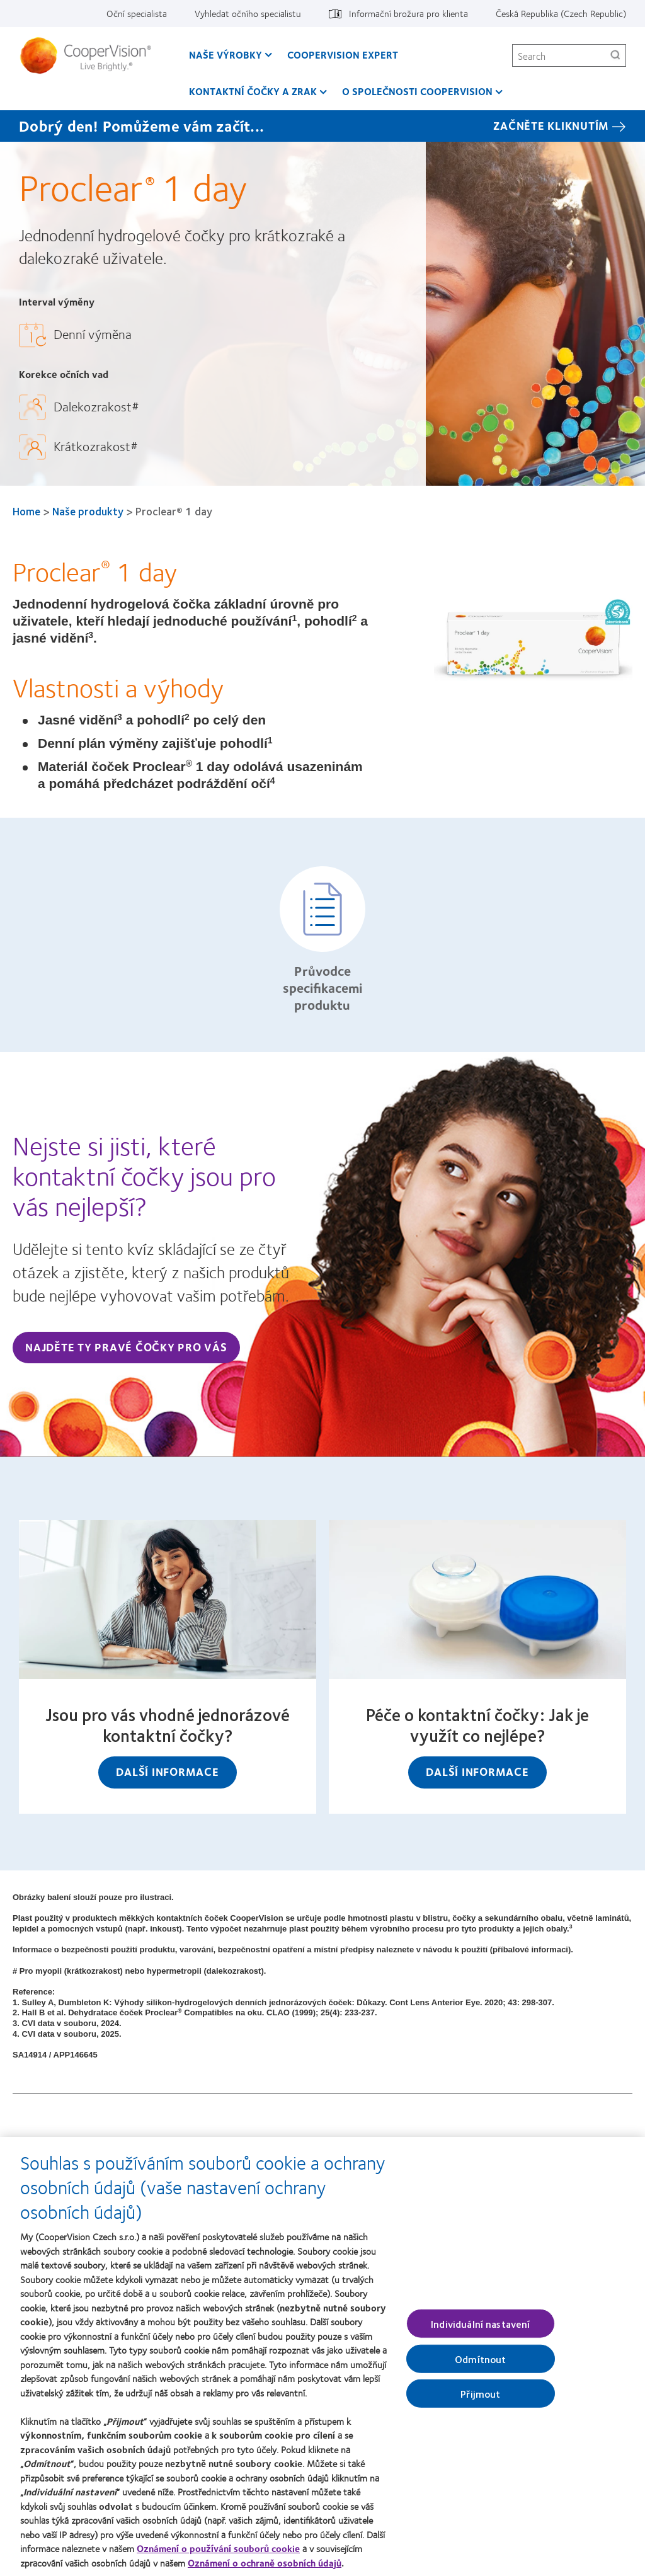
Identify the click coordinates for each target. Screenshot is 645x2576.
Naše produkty (87, 511)
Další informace (167, 1771)
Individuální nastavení (480, 2330)
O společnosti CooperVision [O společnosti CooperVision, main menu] (417, 91)
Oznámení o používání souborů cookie (218, 2554)
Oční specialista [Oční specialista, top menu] (136, 13)
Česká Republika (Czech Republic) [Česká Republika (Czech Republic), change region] (561, 13)
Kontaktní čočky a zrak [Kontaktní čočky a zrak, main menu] (253, 91)
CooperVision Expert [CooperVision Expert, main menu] (342, 54)
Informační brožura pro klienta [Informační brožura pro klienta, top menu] (408, 13)
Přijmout (480, 2400)
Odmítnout (480, 2365)
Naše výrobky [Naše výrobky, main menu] (225, 54)
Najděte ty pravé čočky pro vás (126, 1347)
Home (26, 511)
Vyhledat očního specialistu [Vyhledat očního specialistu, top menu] (248, 13)
